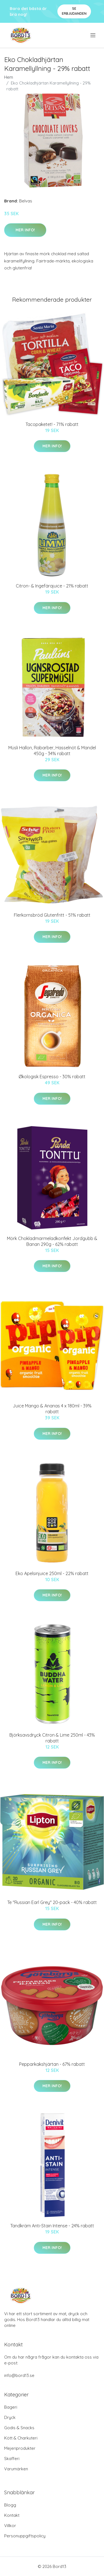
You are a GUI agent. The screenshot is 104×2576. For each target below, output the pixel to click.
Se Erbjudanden (74, 11)
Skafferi (11, 2458)
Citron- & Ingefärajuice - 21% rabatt (52, 586)
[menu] (93, 35)
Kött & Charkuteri (20, 2438)
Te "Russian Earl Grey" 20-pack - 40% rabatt (52, 1902)
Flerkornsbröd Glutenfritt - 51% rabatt (52, 915)
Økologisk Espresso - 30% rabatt (52, 1076)
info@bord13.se (19, 2375)
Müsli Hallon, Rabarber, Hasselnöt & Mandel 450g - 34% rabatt (52, 750)
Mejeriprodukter (19, 2448)
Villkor (10, 2525)
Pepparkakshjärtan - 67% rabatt (52, 2064)
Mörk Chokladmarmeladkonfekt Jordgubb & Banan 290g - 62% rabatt (52, 1241)
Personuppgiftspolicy (24, 2535)
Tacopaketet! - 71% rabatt (52, 424)
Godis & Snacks (19, 2427)
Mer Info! (25, 229)
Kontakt (11, 2515)
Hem (8, 77)
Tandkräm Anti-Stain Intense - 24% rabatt (52, 2225)
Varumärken (16, 2468)
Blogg (10, 2505)
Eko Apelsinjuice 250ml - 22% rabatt (52, 1573)
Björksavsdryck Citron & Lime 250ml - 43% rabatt (52, 1738)
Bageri (10, 2407)
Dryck (10, 2417)
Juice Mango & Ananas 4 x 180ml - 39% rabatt (52, 1408)
